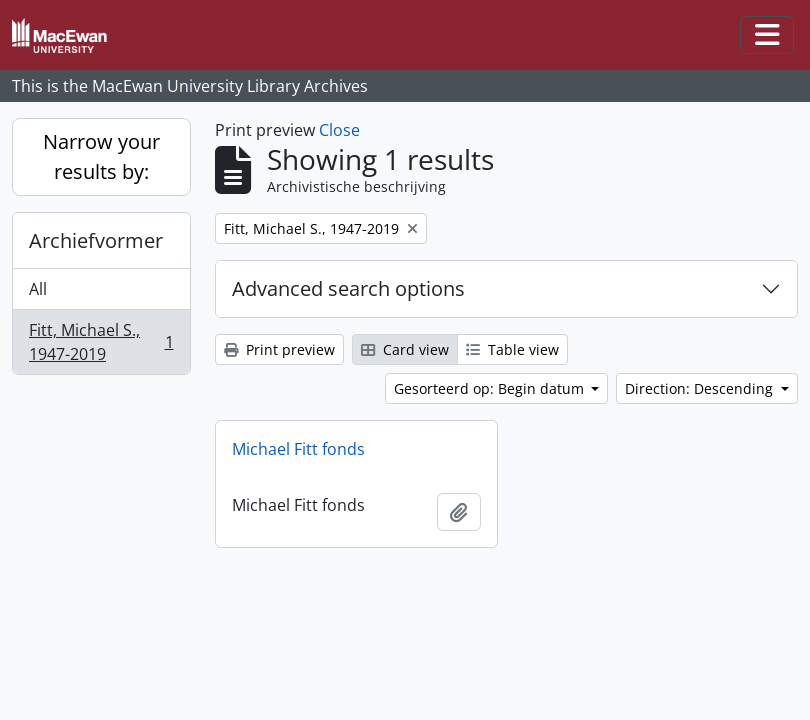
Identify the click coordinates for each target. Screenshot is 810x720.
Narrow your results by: (101, 156)
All (38, 289)
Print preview (279, 349)
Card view (405, 349)
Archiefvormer (96, 240)
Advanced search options (348, 288)
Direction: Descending (701, 388)
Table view (512, 349)
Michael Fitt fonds (298, 449)
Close (339, 130)
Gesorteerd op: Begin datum (491, 388)
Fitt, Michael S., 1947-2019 (101, 342)
